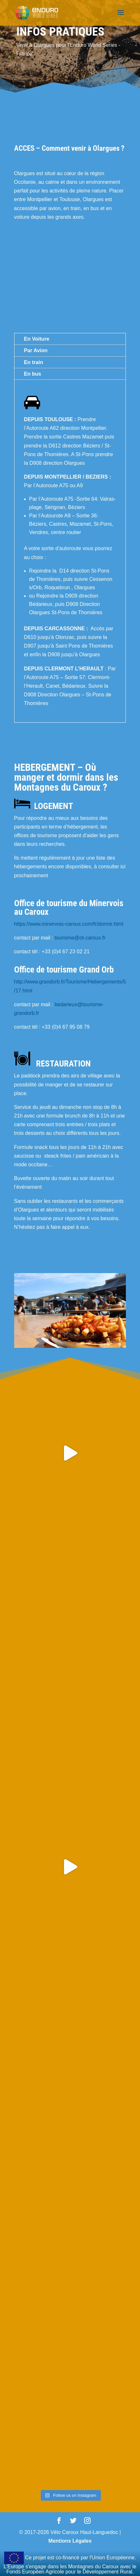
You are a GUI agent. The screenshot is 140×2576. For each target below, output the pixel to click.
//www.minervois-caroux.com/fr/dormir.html (75, 924)
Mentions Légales (70, 2541)
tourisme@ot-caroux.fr (80, 937)
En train (33, 362)
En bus (32, 374)
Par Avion (36, 350)
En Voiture (36, 339)
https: (20, 924)
